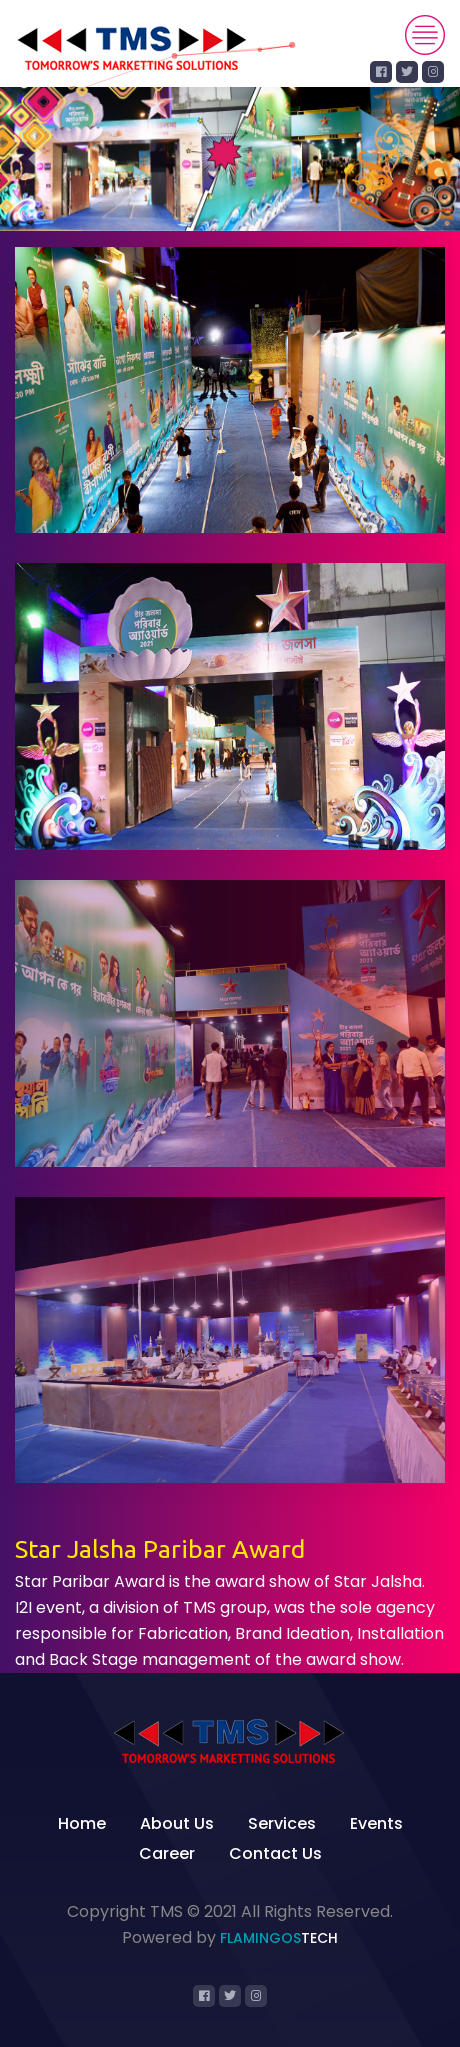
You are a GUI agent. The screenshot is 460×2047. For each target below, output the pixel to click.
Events (376, 1823)
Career (167, 1853)
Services (282, 1823)
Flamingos (279, 1938)
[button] (34, 159)
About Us (177, 1823)
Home (82, 1823)
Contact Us (275, 1853)
